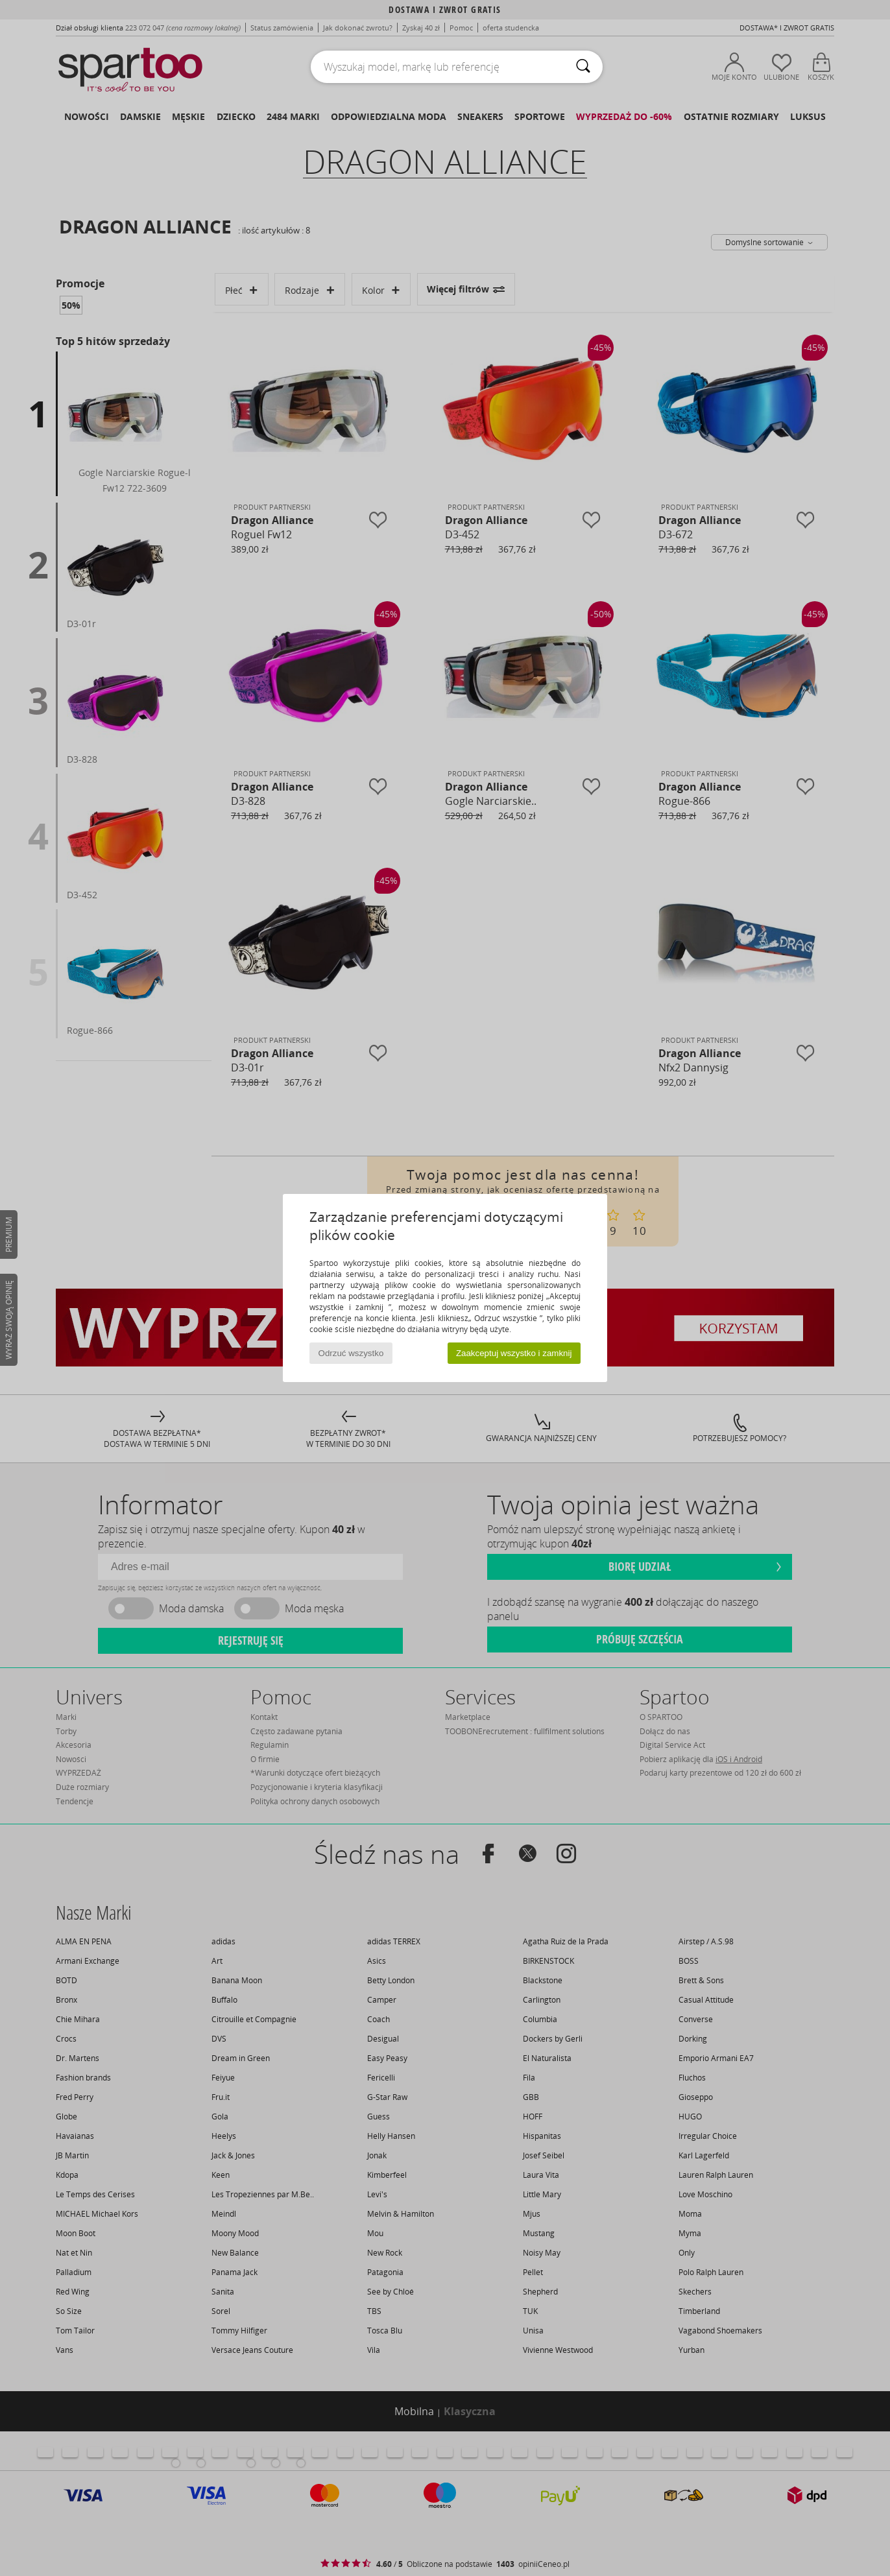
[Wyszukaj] (583, 67)
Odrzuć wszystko (351, 1353)
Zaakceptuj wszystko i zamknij (514, 1353)
